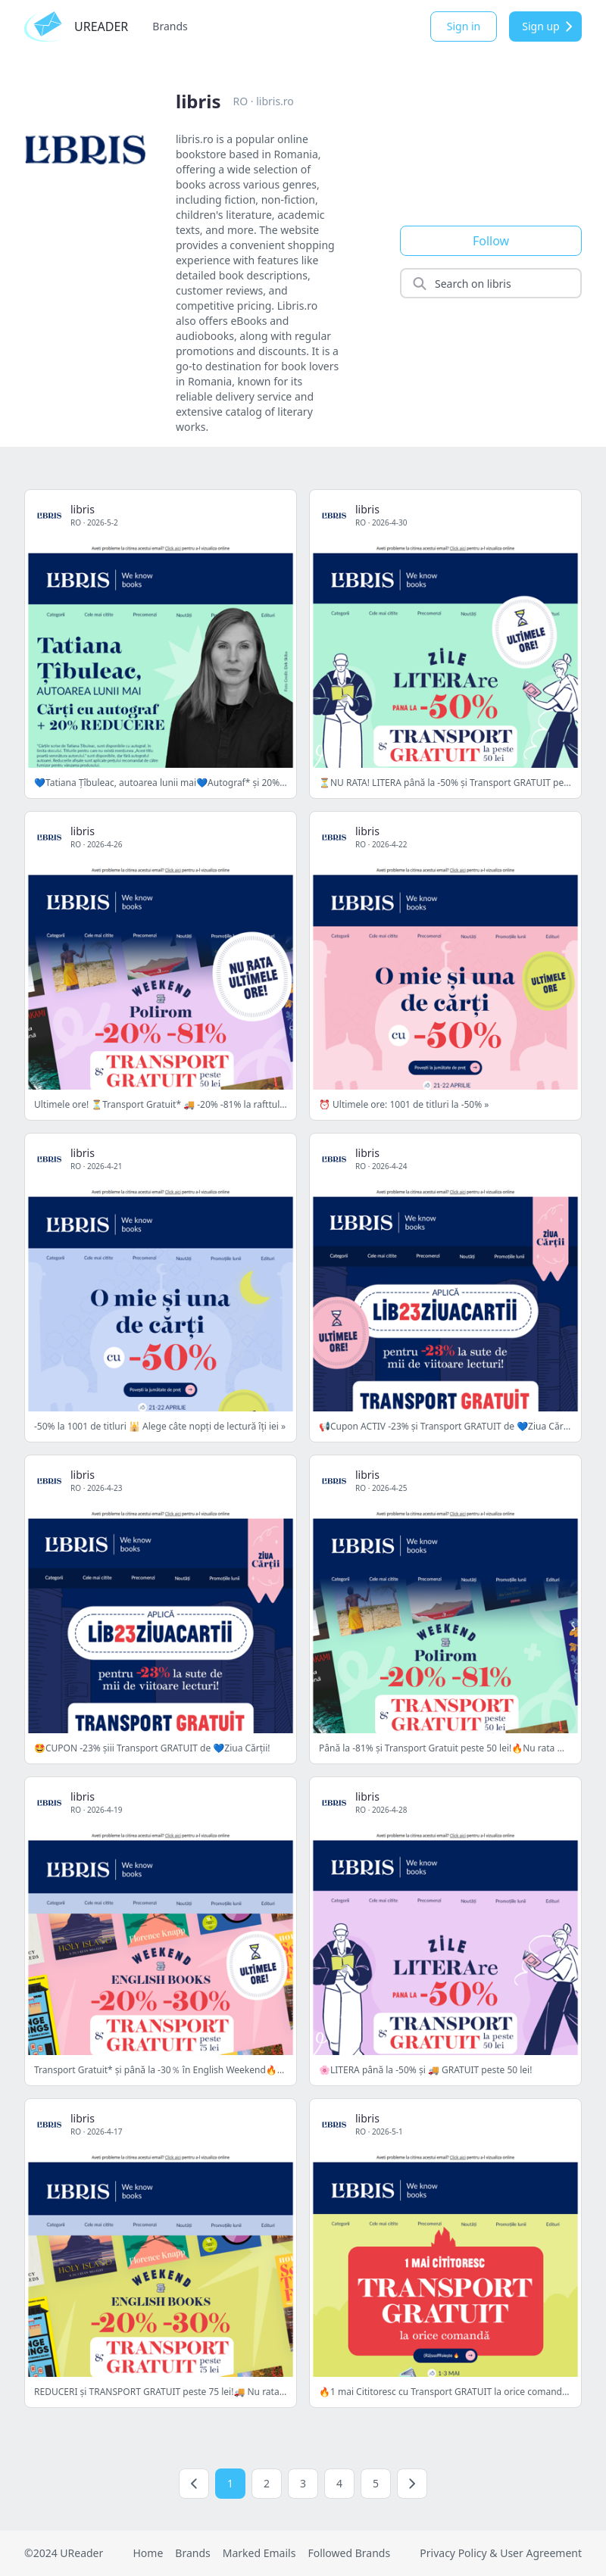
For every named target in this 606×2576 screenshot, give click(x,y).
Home (148, 2553)
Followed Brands (349, 2553)
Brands (169, 26)
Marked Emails (259, 2553)
